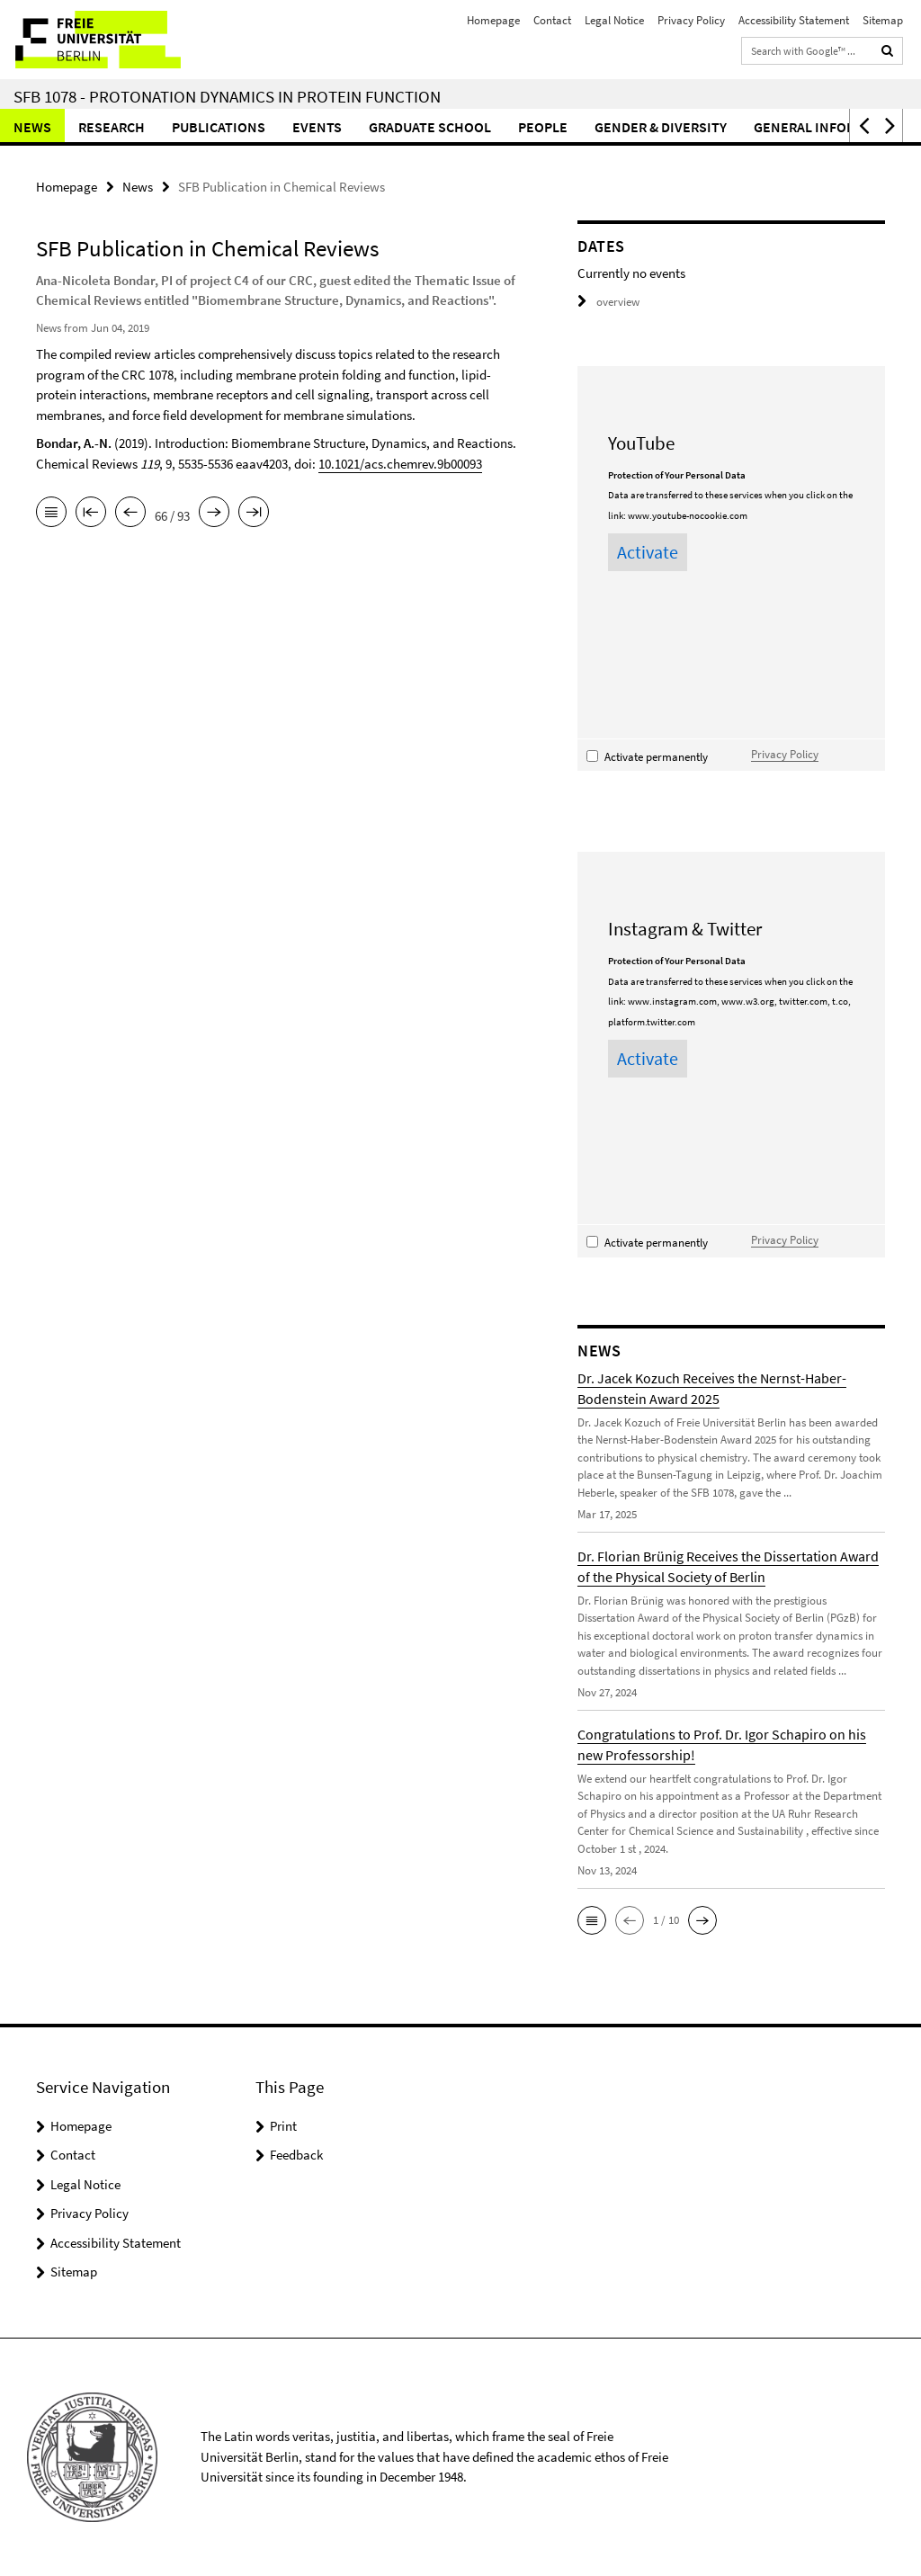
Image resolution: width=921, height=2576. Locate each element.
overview (608, 301)
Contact (552, 20)
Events (317, 127)
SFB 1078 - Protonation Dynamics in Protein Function (227, 96)
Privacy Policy (691, 20)
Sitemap (883, 20)
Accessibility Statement (793, 20)
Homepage (493, 20)
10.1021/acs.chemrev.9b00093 (400, 463)
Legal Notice (614, 20)
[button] (862, 125)
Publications (218, 127)
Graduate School (430, 127)
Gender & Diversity (661, 127)
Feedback (296, 2154)
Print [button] (283, 2125)
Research (111, 127)
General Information (829, 127)
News (32, 127)
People (543, 127)
